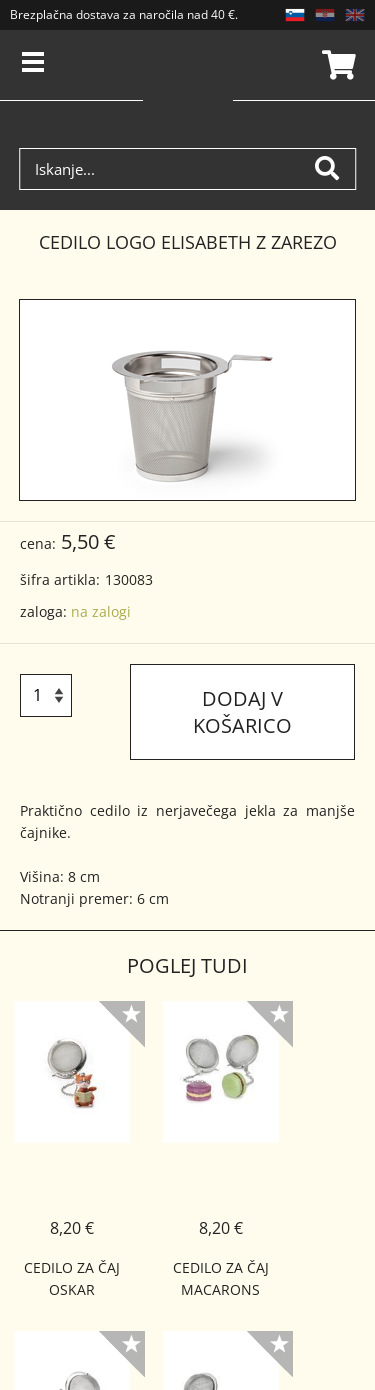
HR (325, 15)
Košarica (336, 65)
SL (295, 15)
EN (355, 15)
